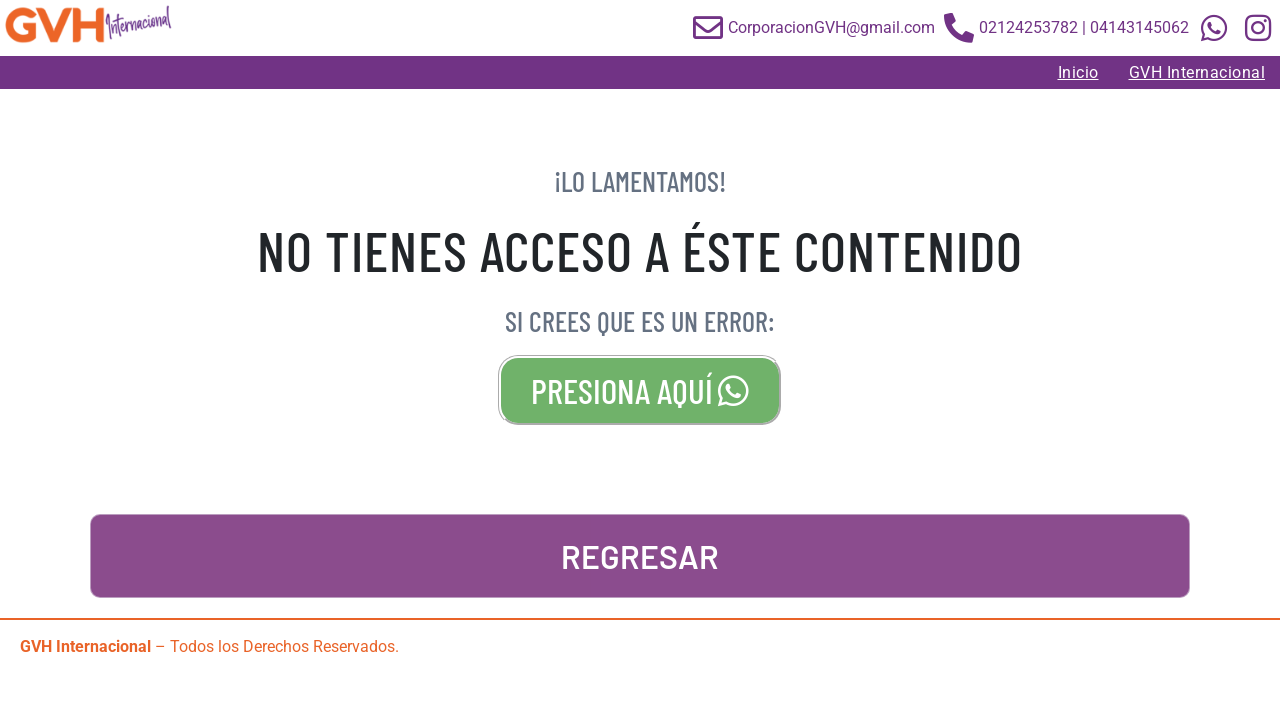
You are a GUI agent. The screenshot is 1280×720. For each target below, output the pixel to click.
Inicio (1078, 72)
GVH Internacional (1197, 72)
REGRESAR (640, 556)
